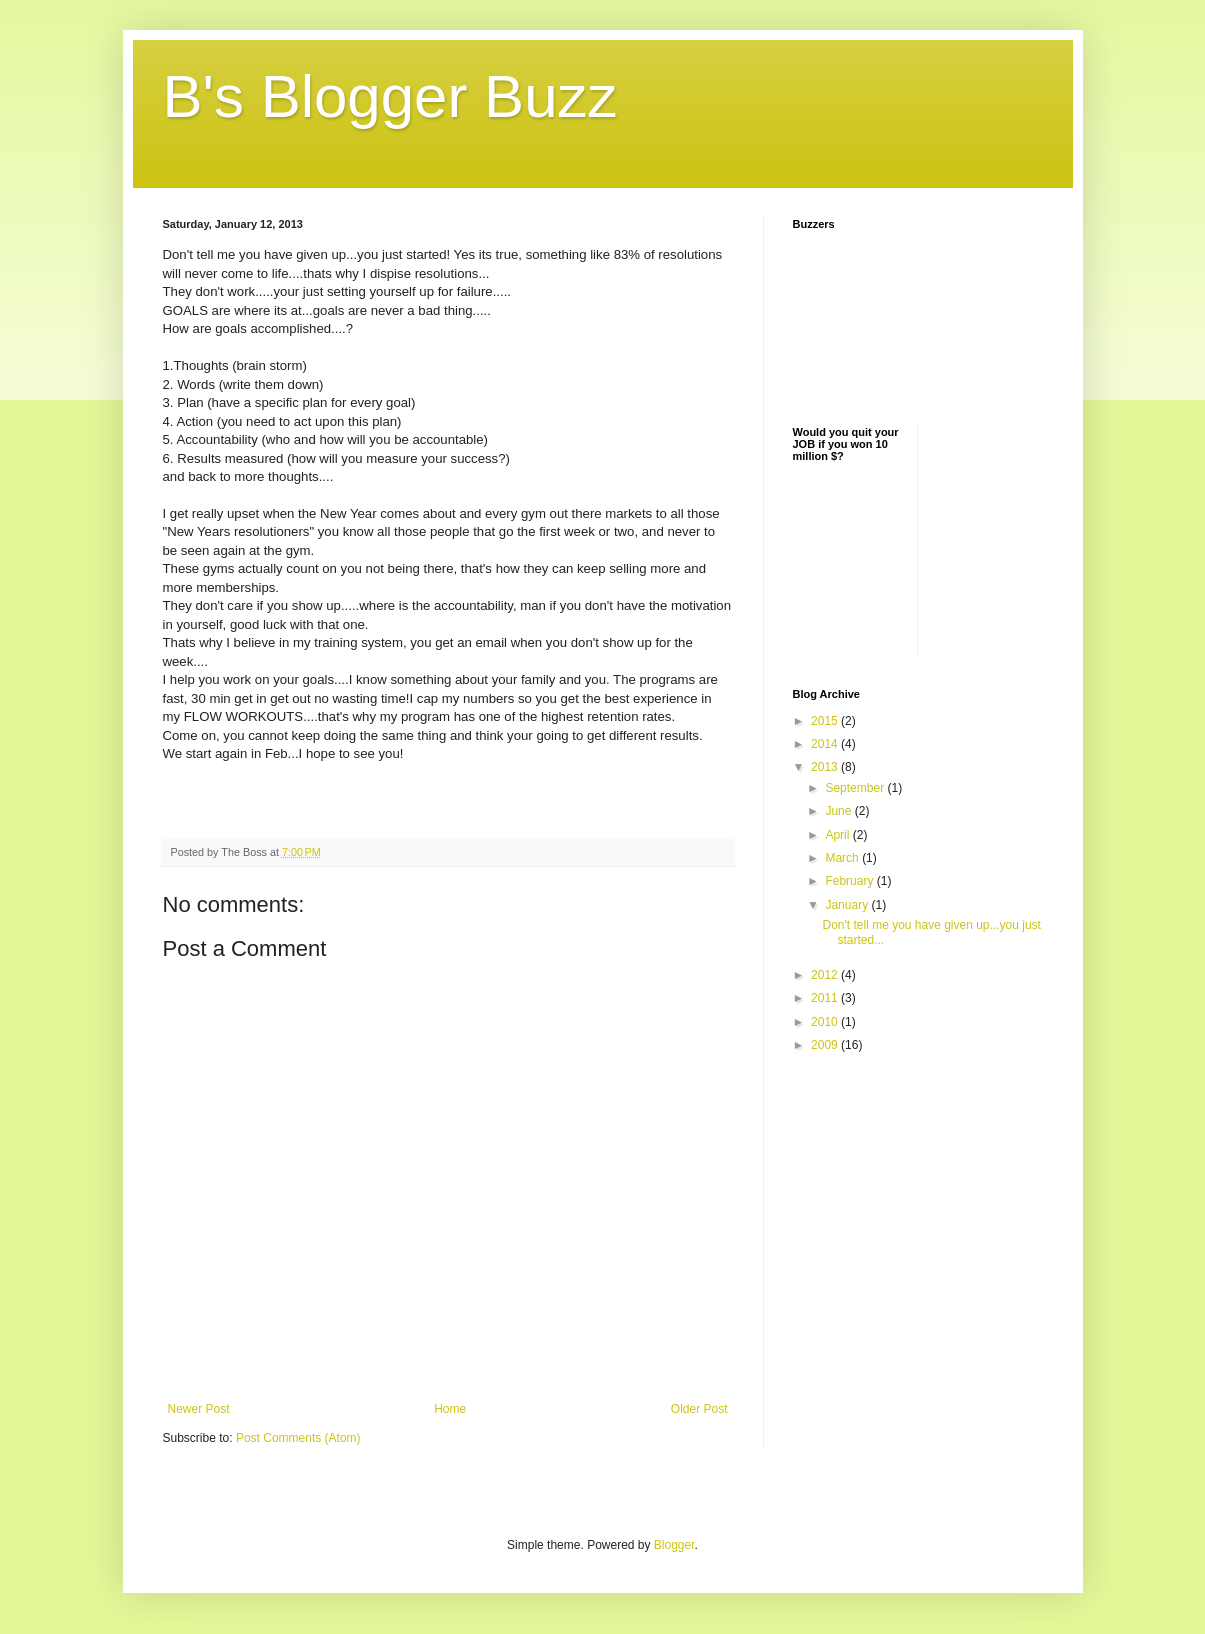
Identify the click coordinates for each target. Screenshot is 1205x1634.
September (856, 788)
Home (450, 1409)
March (843, 858)
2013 (826, 767)
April (838, 835)
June (839, 811)
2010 (826, 1022)
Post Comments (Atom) (298, 1438)
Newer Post (199, 1409)
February (850, 881)
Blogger (674, 1545)
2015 (826, 721)
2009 (826, 1045)
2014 (826, 744)
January (848, 905)
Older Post (699, 1409)
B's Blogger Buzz (390, 96)
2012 (826, 975)
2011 (826, 998)
